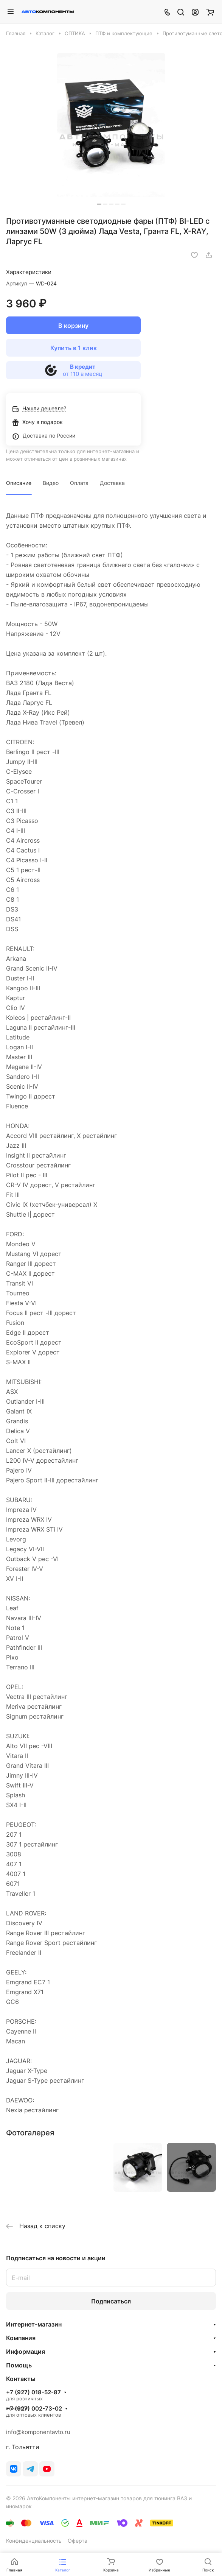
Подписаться (111, 2301)
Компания (21, 2338)
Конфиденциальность (34, 2540)
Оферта (77, 2540)
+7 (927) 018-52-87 (33, 2392)
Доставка (112, 483)
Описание (18, 483)
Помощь (19, 2365)
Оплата (79, 483)
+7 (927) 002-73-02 (34, 2408)
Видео (51, 483)
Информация (25, 2351)
